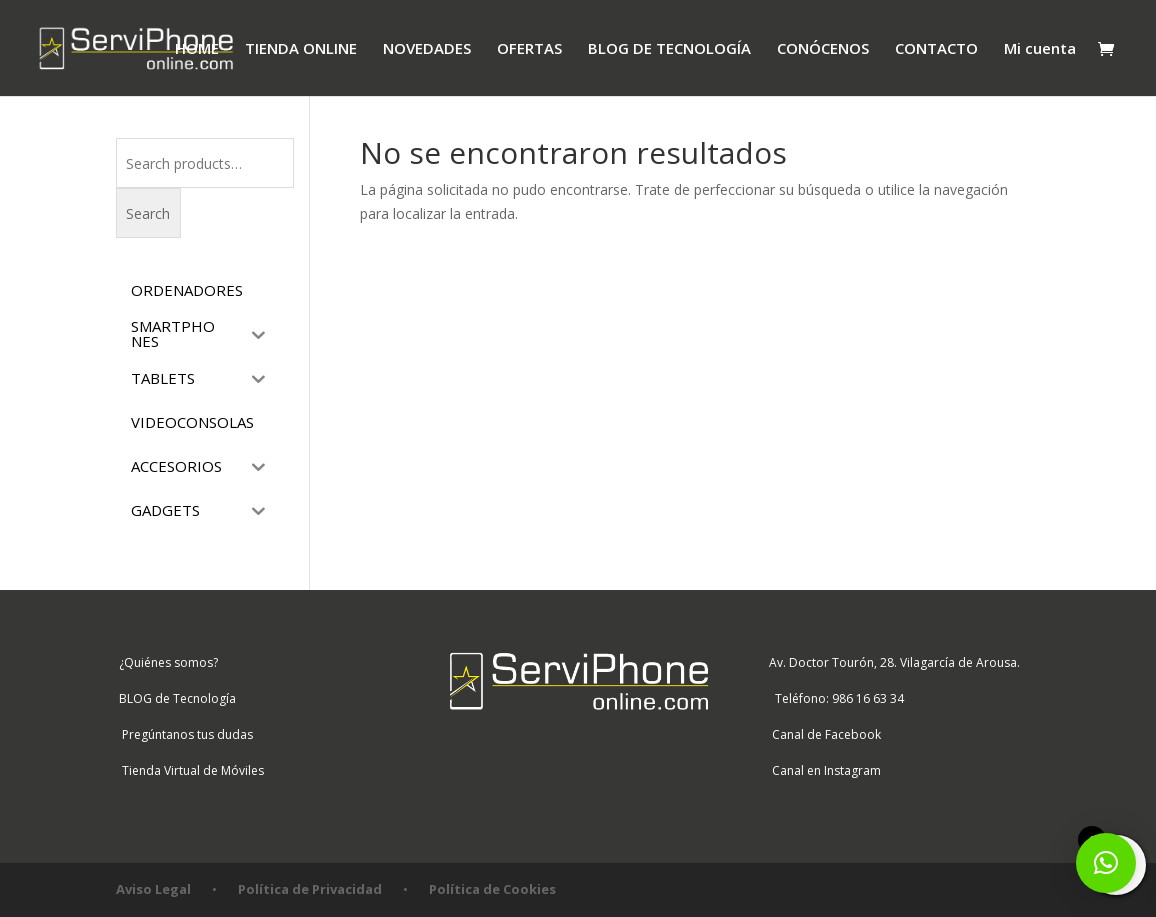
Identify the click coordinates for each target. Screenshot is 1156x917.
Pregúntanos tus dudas (184, 734)
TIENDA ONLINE (301, 49)
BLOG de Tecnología (176, 698)
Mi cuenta (1040, 49)
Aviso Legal (153, 889)
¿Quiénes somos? (167, 662)
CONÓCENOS (823, 49)
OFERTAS (529, 49)
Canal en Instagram (823, 770)
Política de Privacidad (310, 889)
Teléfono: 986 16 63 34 (835, 698)
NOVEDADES (427, 49)
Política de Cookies (492, 889)
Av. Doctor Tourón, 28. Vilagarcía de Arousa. (893, 662)
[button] (1106, 863)
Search (148, 213)
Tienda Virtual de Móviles (190, 770)
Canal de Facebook (823, 734)
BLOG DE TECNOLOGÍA (669, 49)
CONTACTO (936, 49)
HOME (197, 49)
